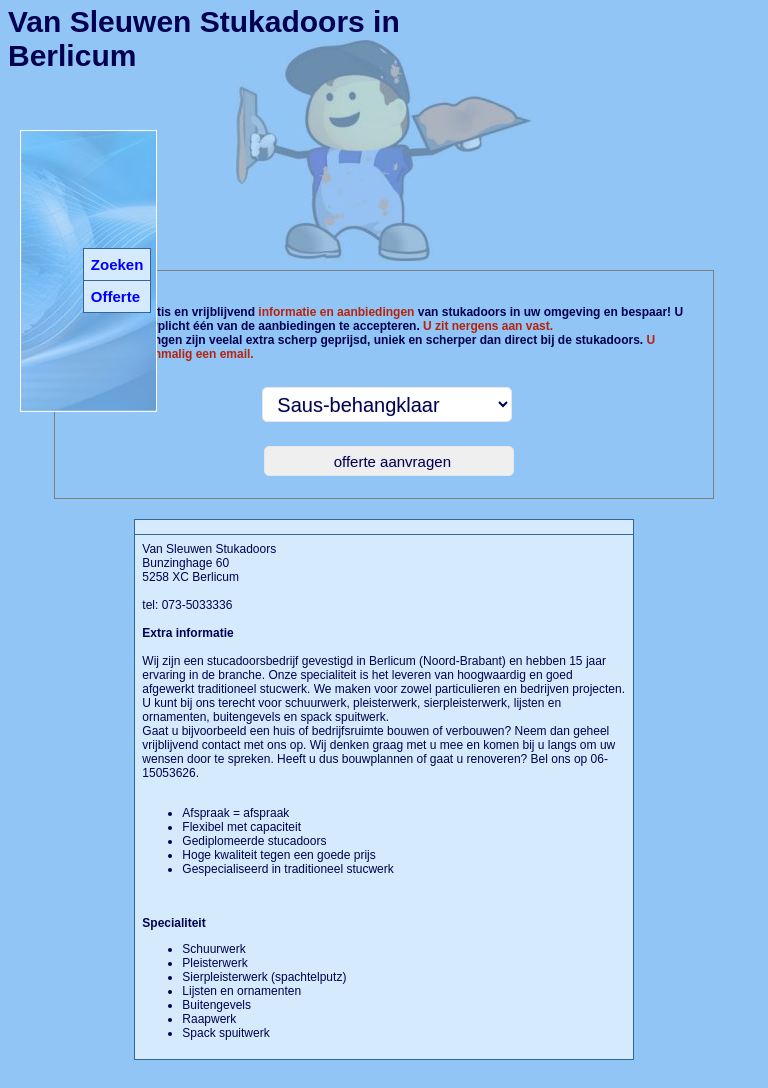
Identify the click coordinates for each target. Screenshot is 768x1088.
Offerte (115, 296)
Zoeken (117, 264)
